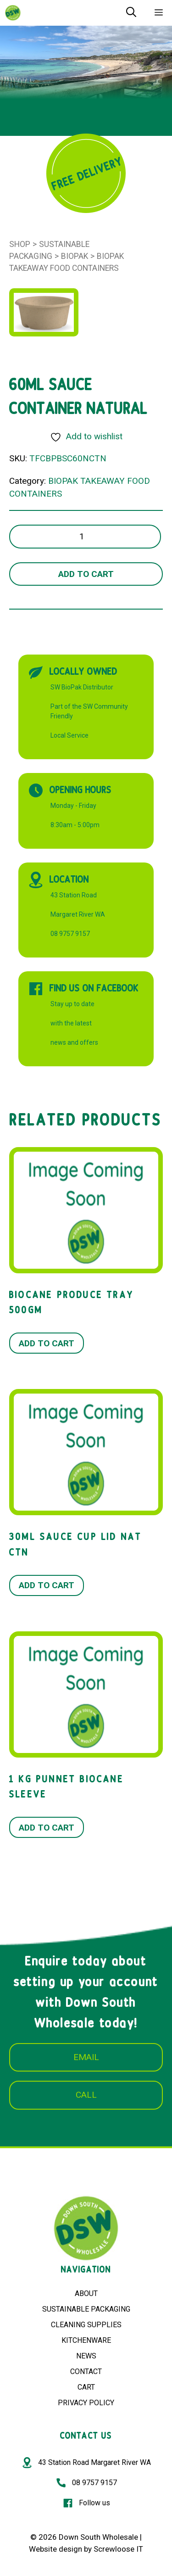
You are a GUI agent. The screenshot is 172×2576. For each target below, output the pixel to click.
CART (86, 2387)
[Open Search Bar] (131, 13)
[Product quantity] (85, 537)
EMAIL (86, 2057)
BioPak (74, 256)
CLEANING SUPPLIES (86, 2324)
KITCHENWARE (86, 2340)
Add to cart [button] (46, 1343)
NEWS (86, 2356)
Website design (55, 2549)
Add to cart (86, 574)
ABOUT (86, 2293)
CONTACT (86, 2371)
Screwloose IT (118, 2549)
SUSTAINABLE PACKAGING (86, 2309)
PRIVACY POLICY (86, 2402)
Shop (19, 244)
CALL (86, 2094)
